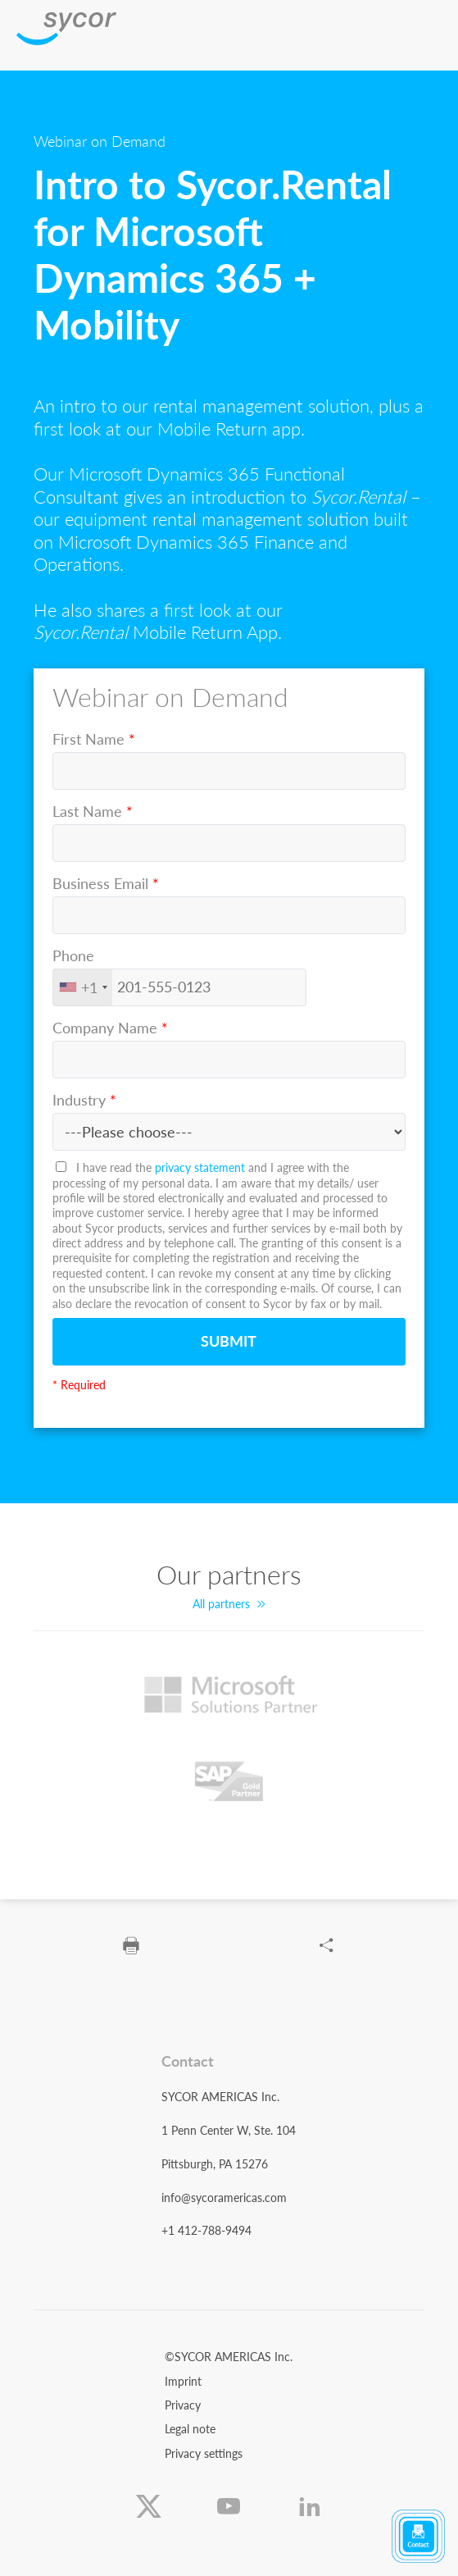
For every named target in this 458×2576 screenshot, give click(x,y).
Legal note (190, 2429)
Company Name (110, 1028)
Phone (73, 955)
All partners (229, 1604)
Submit (228, 1341)
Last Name (92, 811)
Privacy (183, 2405)
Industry (84, 1100)
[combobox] (82, 987)
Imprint (183, 2381)
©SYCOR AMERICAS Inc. (228, 2357)
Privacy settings (204, 2453)
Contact (187, 2061)
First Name (93, 739)
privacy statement (200, 1167)
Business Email (105, 883)
